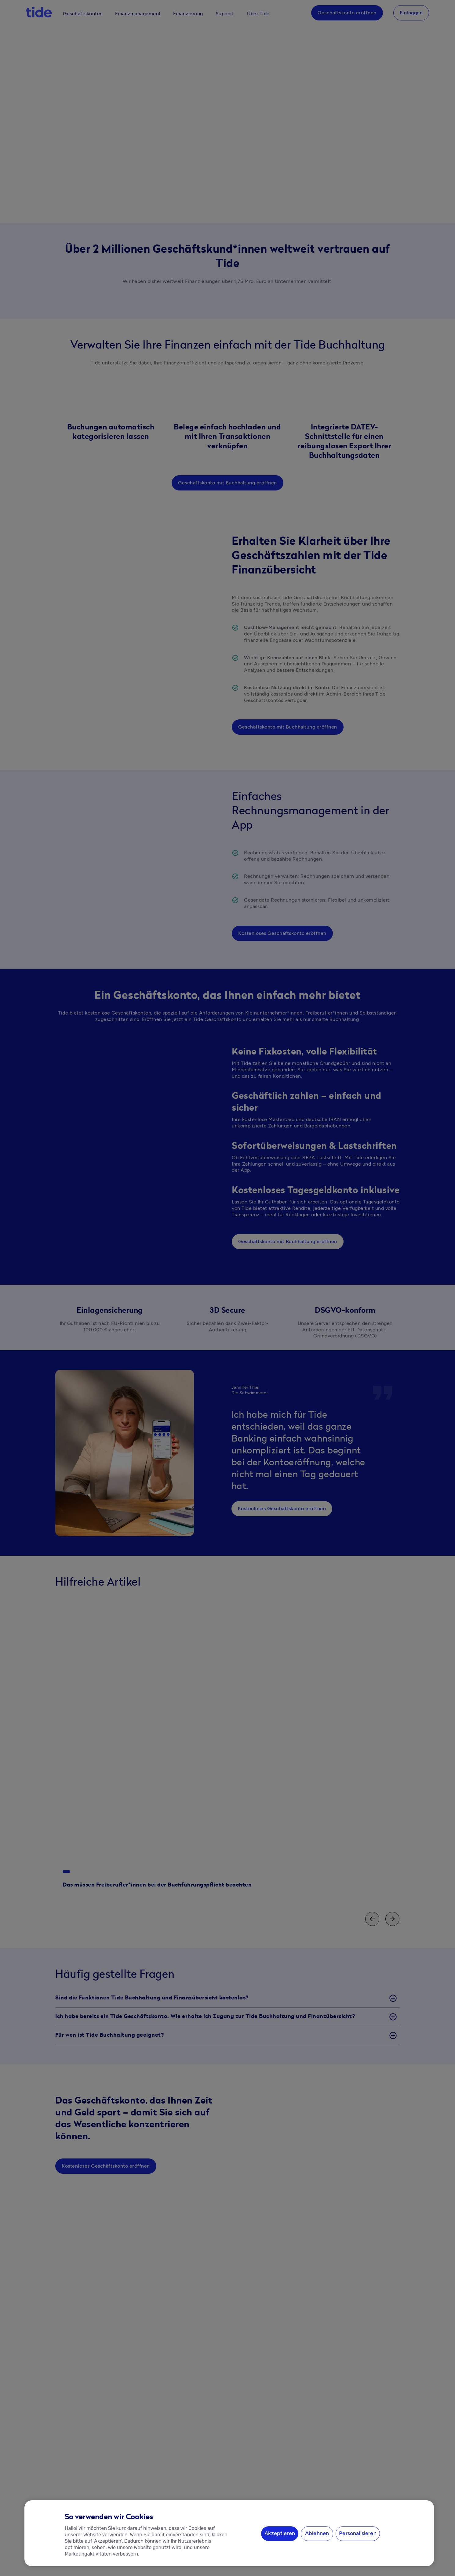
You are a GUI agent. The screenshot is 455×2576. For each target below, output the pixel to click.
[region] (229, 2533)
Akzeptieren (279, 2533)
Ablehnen (317, 2533)
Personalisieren (358, 2533)
